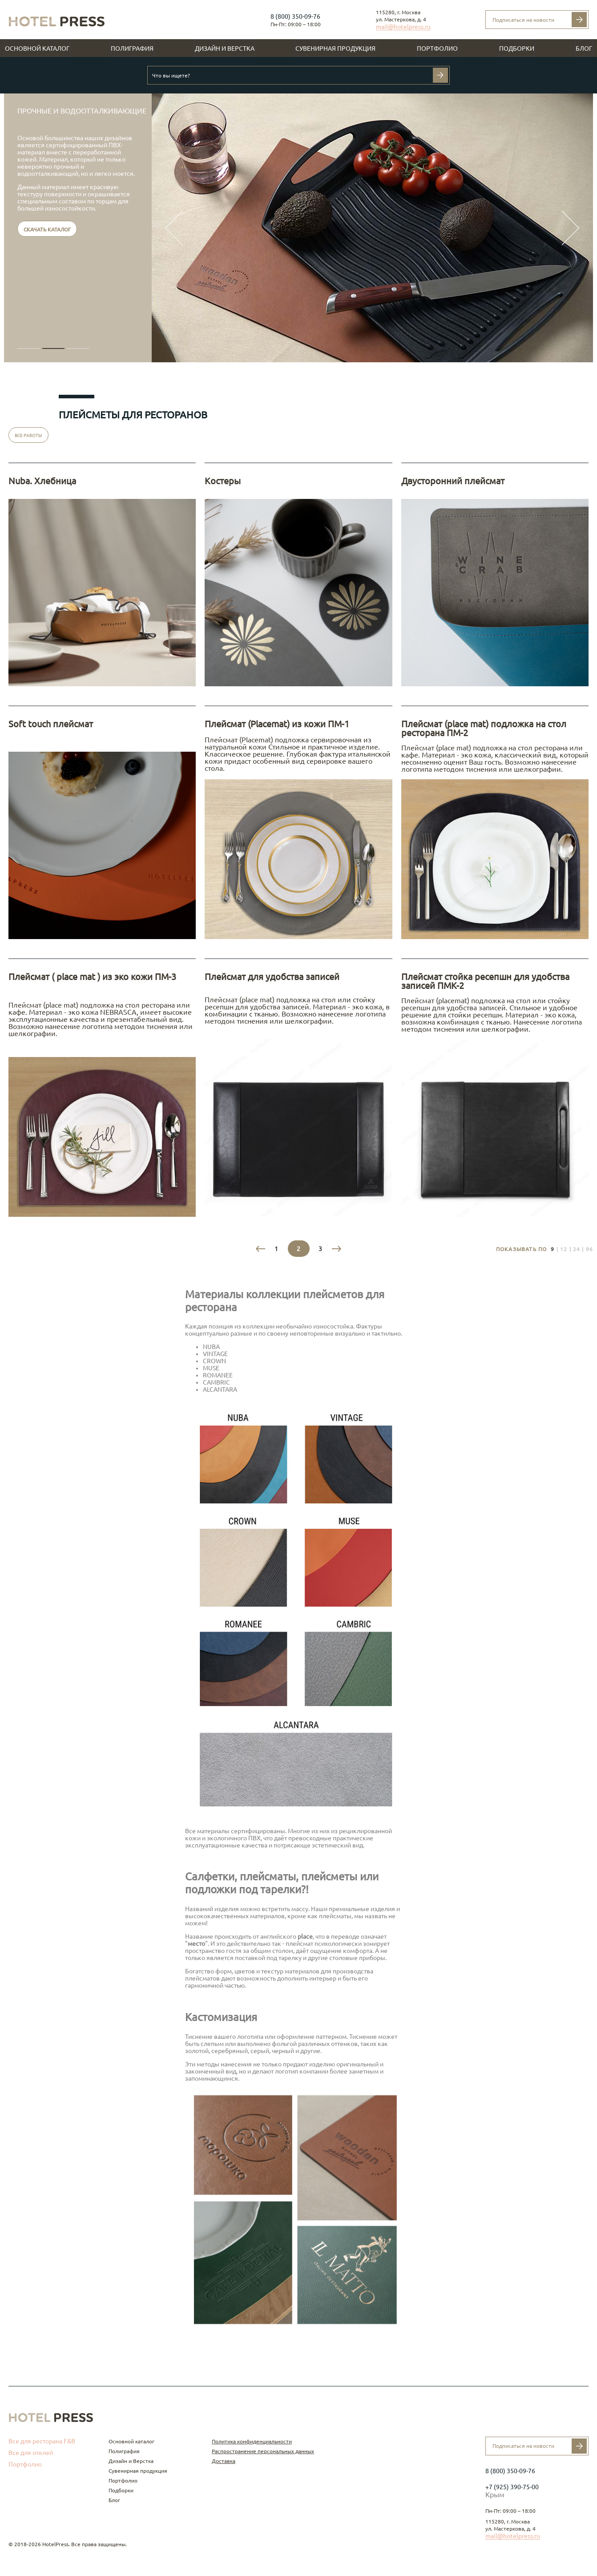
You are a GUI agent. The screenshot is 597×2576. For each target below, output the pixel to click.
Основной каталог (37, 48)
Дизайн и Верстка (224, 48)
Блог (584, 48)
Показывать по (521, 1249)
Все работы (28, 435)
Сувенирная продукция (335, 48)
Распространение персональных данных (263, 2451)
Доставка (223, 2461)
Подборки (516, 48)
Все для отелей (30, 2452)
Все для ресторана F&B (41, 2441)
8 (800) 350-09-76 (295, 16)
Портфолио (437, 48)
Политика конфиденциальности (252, 2441)
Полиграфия (132, 48)
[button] (28, 348)
